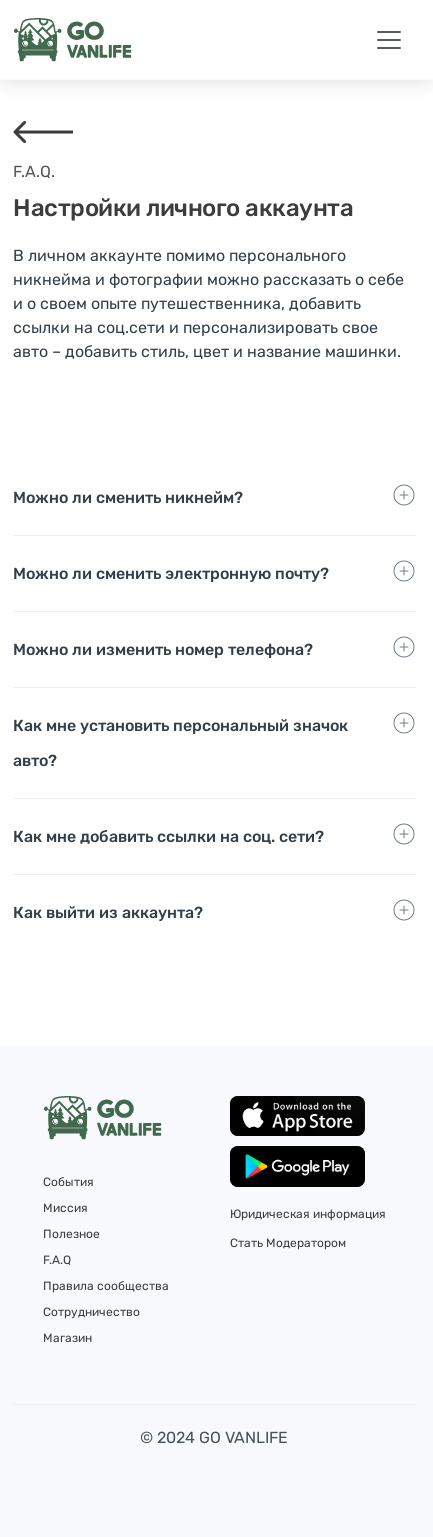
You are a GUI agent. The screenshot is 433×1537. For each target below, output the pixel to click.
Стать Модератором (288, 1243)
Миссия (65, 1208)
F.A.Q (57, 1260)
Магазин (67, 1338)
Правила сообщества (106, 1286)
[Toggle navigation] (389, 40)
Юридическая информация (308, 1214)
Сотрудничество (91, 1312)
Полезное (71, 1234)
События (68, 1182)
